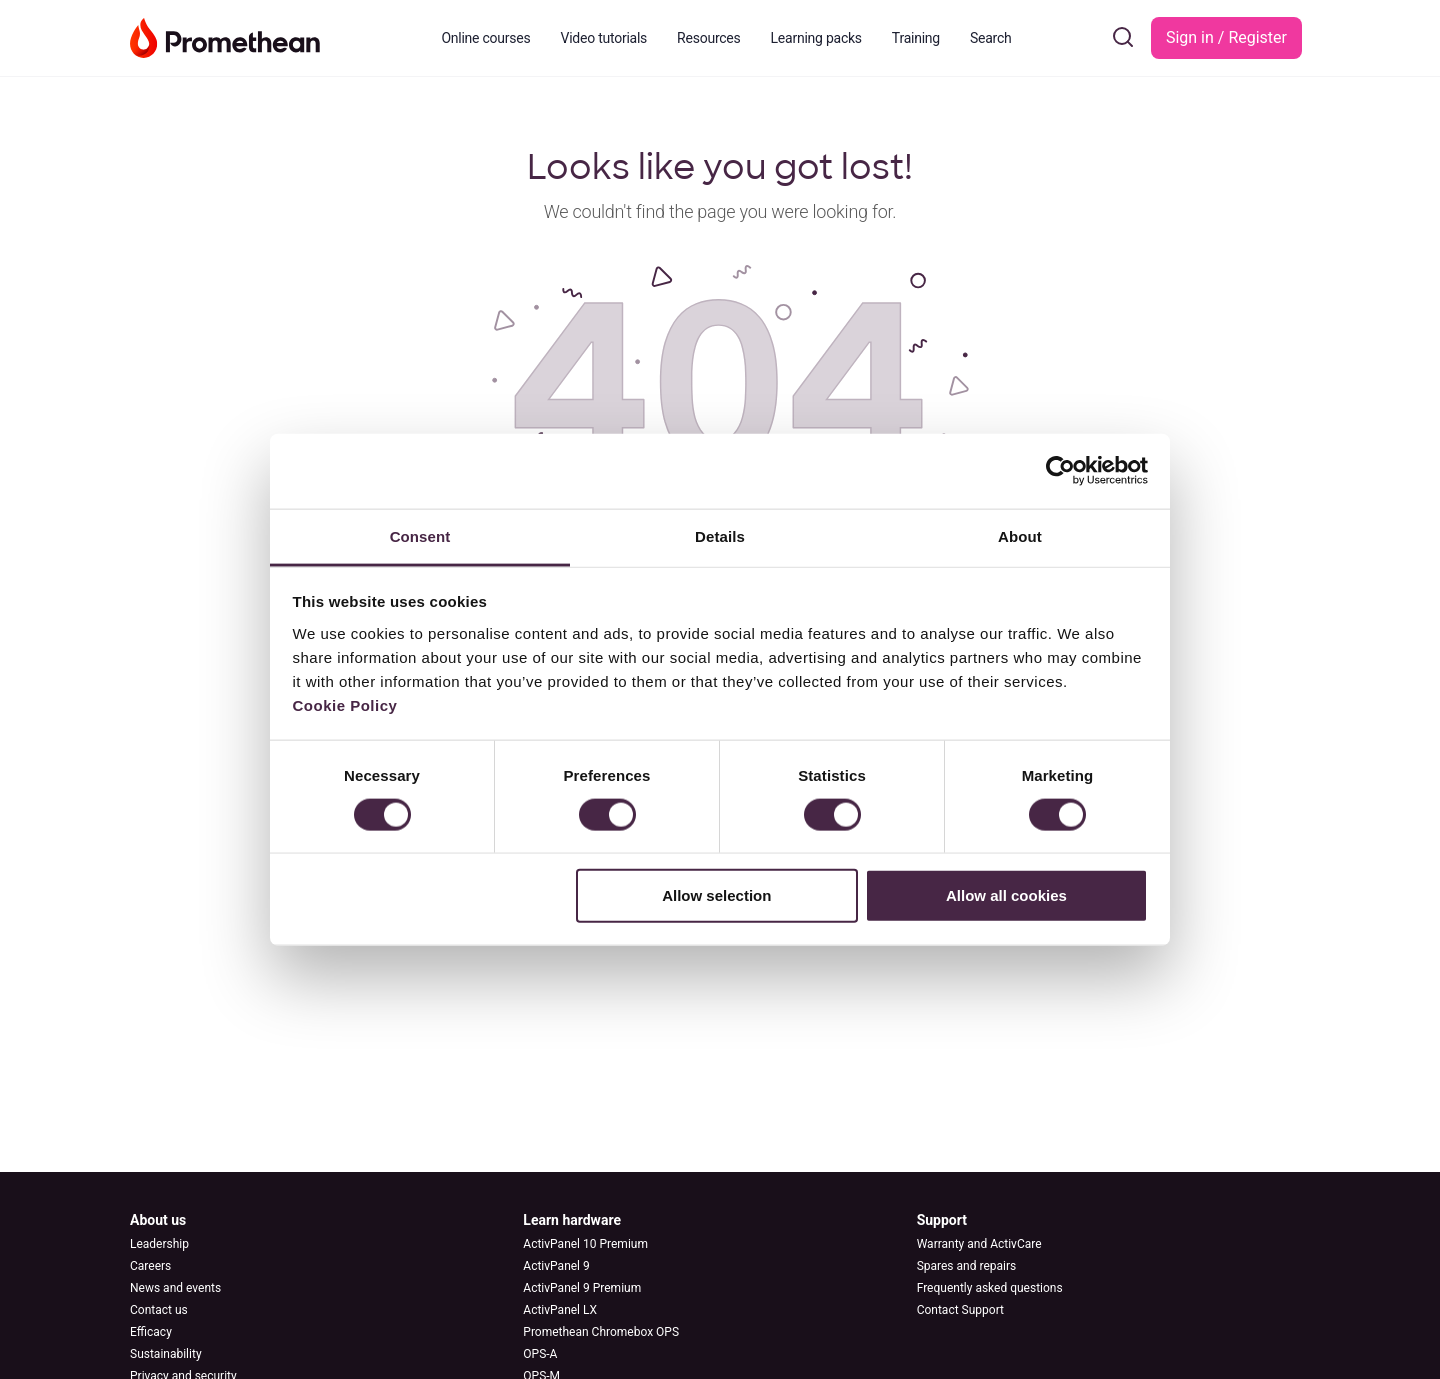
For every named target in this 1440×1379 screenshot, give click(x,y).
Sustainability (166, 1354)
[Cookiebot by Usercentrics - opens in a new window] (1060, 471)
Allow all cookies (1006, 895)
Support (942, 1220)
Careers (150, 1266)
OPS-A (540, 1354)
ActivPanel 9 (556, 1266)
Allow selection (716, 895)
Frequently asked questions (990, 1288)
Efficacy (151, 1332)
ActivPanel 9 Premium (582, 1288)
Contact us (159, 1310)
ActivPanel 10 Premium (585, 1244)
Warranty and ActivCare (979, 1244)
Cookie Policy (345, 704)
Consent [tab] (420, 535)
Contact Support (960, 1310)
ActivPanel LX (560, 1310)
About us (158, 1220)
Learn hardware (572, 1220)
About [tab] (1020, 535)
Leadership (159, 1244)
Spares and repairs (967, 1266)
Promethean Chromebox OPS (601, 1332)
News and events (175, 1288)
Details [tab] (720, 535)
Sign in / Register (1226, 37)
